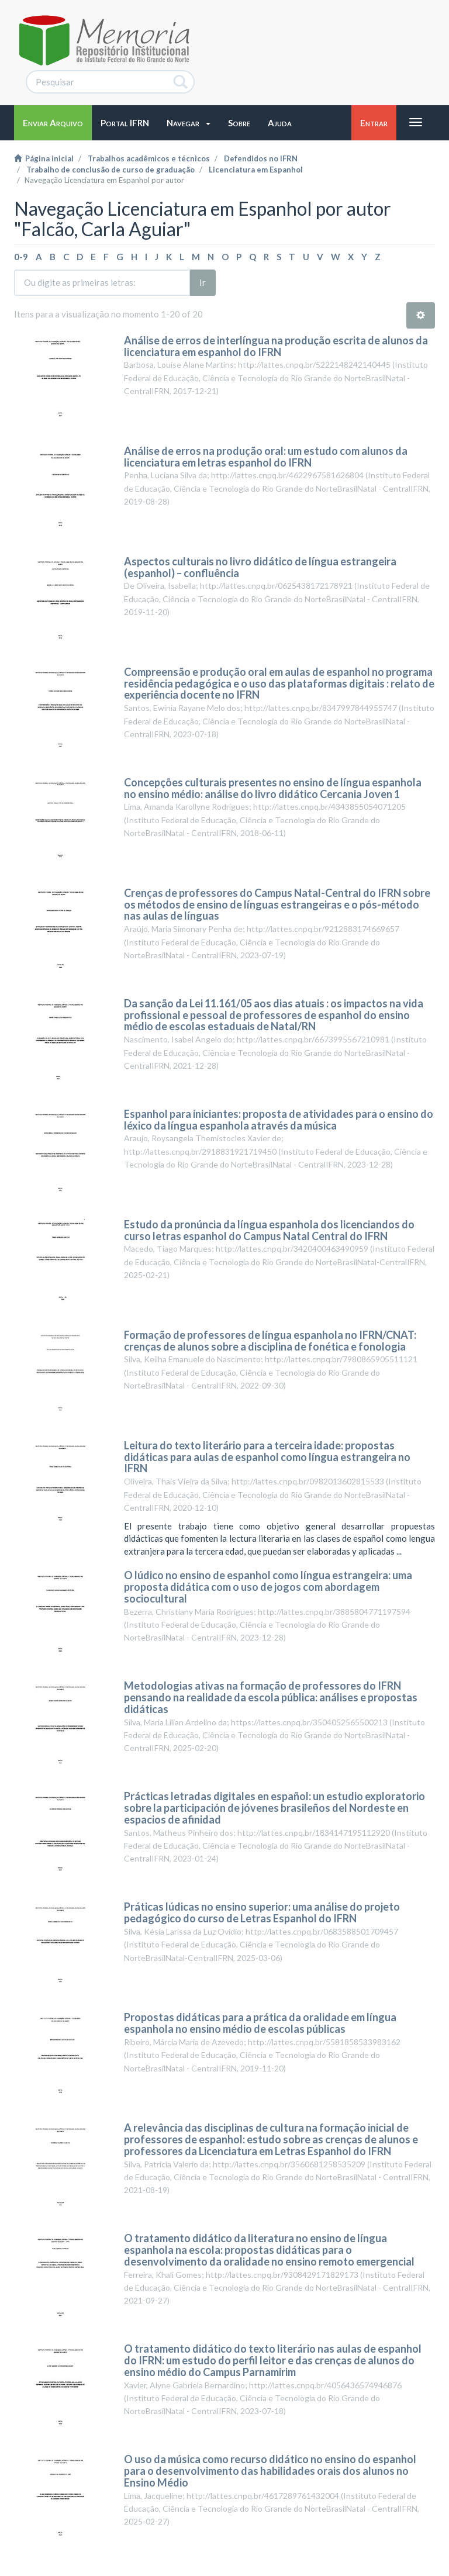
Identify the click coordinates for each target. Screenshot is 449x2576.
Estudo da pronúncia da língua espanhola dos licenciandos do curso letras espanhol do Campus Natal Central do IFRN (269, 1230)
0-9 (21, 256)
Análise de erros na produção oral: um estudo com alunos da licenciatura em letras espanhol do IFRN (265, 456)
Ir (202, 282)
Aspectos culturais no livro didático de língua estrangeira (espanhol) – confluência (260, 567)
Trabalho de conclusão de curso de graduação (110, 169)
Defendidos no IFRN (261, 158)
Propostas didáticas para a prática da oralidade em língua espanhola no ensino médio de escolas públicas (260, 2023)
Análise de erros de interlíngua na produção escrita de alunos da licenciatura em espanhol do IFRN (276, 346)
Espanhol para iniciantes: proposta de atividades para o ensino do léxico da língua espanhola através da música (278, 1119)
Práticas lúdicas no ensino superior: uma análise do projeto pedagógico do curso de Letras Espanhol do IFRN (262, 1912)
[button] (188, 122)
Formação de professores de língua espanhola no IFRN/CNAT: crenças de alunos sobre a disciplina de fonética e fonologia (270, 1340)
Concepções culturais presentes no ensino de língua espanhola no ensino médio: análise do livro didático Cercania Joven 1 (273, 788)
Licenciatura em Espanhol (256, 169)
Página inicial (44, 158)
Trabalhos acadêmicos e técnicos (149, 158)
